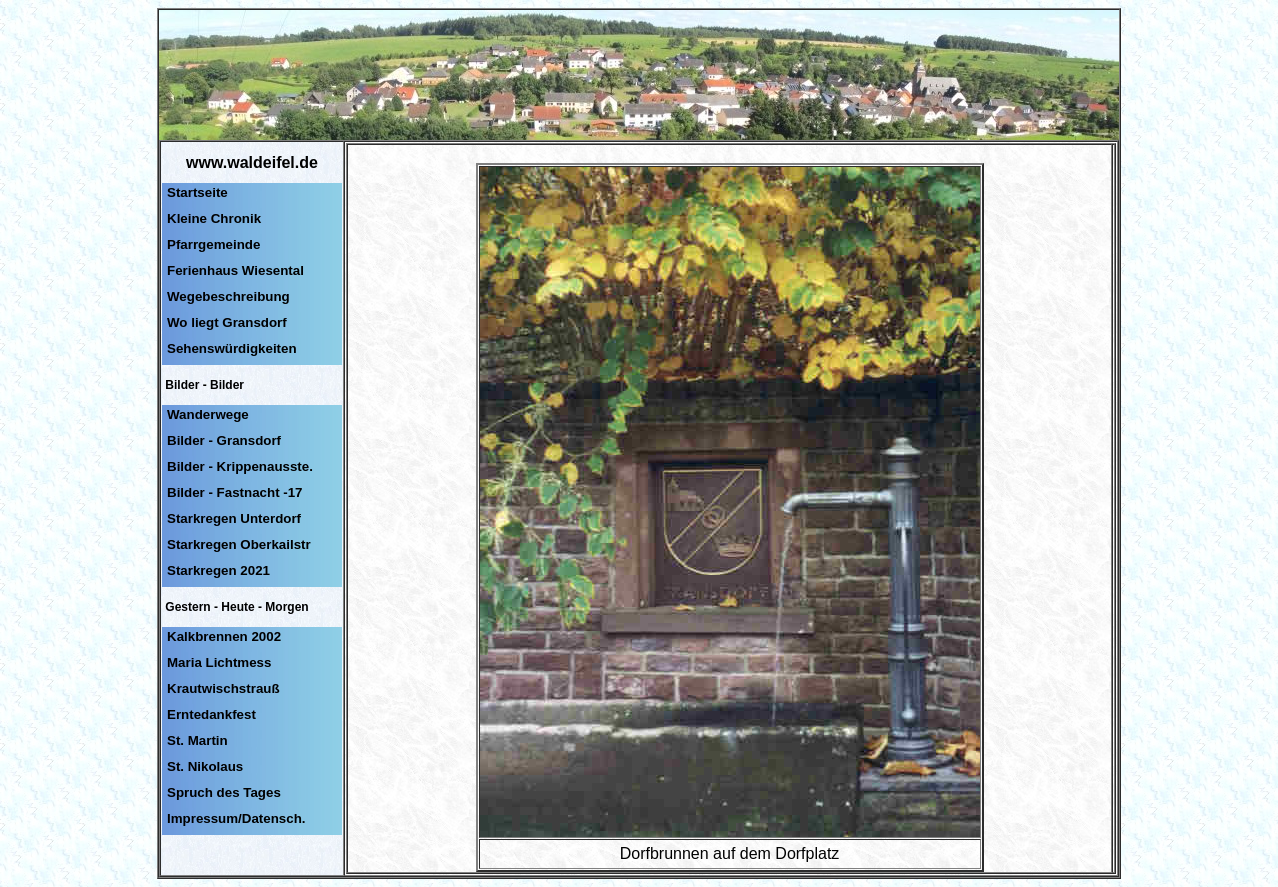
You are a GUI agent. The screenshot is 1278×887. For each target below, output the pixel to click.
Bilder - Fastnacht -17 (235, 492)
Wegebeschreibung (228, 296)
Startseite (197, 192)
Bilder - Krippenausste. (240, 466)
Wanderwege (208, 414)
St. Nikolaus (205, 766)
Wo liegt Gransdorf (227, 322)
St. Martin (197, 740)
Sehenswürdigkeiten (232, 348)
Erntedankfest (211, 714)
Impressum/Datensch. (236, 818)
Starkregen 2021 (218, 570)
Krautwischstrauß (223, 688)
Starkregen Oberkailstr (239, 544)
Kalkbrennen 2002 (224, 636)
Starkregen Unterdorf (234, 518)
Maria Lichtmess (219, 662)
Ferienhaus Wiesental (235, 270)
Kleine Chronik (214, 218)
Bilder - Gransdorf (224, 440)
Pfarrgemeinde (213, 244)
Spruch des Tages (224, 792)
